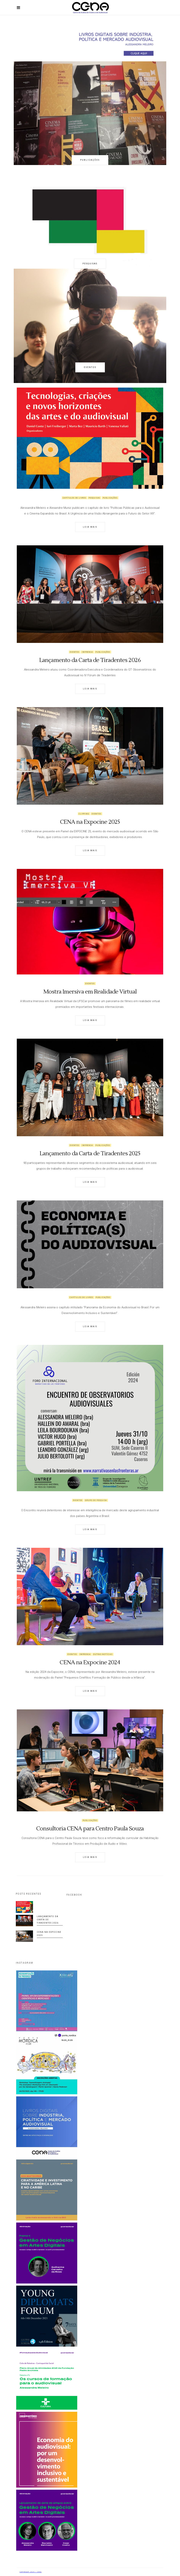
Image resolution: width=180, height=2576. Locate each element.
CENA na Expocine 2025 (90, 822)
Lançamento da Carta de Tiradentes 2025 (90, 1153)
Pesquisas (94, 498)
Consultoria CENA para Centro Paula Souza (90, 1828)
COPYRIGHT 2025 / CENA (31, 2572)
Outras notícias (102, 1654)
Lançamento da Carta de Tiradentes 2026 (90, 660)
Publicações (110, 498)
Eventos (74, 652)
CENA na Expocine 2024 (90, 1662)
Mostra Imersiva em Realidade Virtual (90, 991)
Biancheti (156, 2572)
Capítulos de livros (74, 498)
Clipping (84, 813)
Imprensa (87, 652)
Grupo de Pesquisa (96, 1500)
